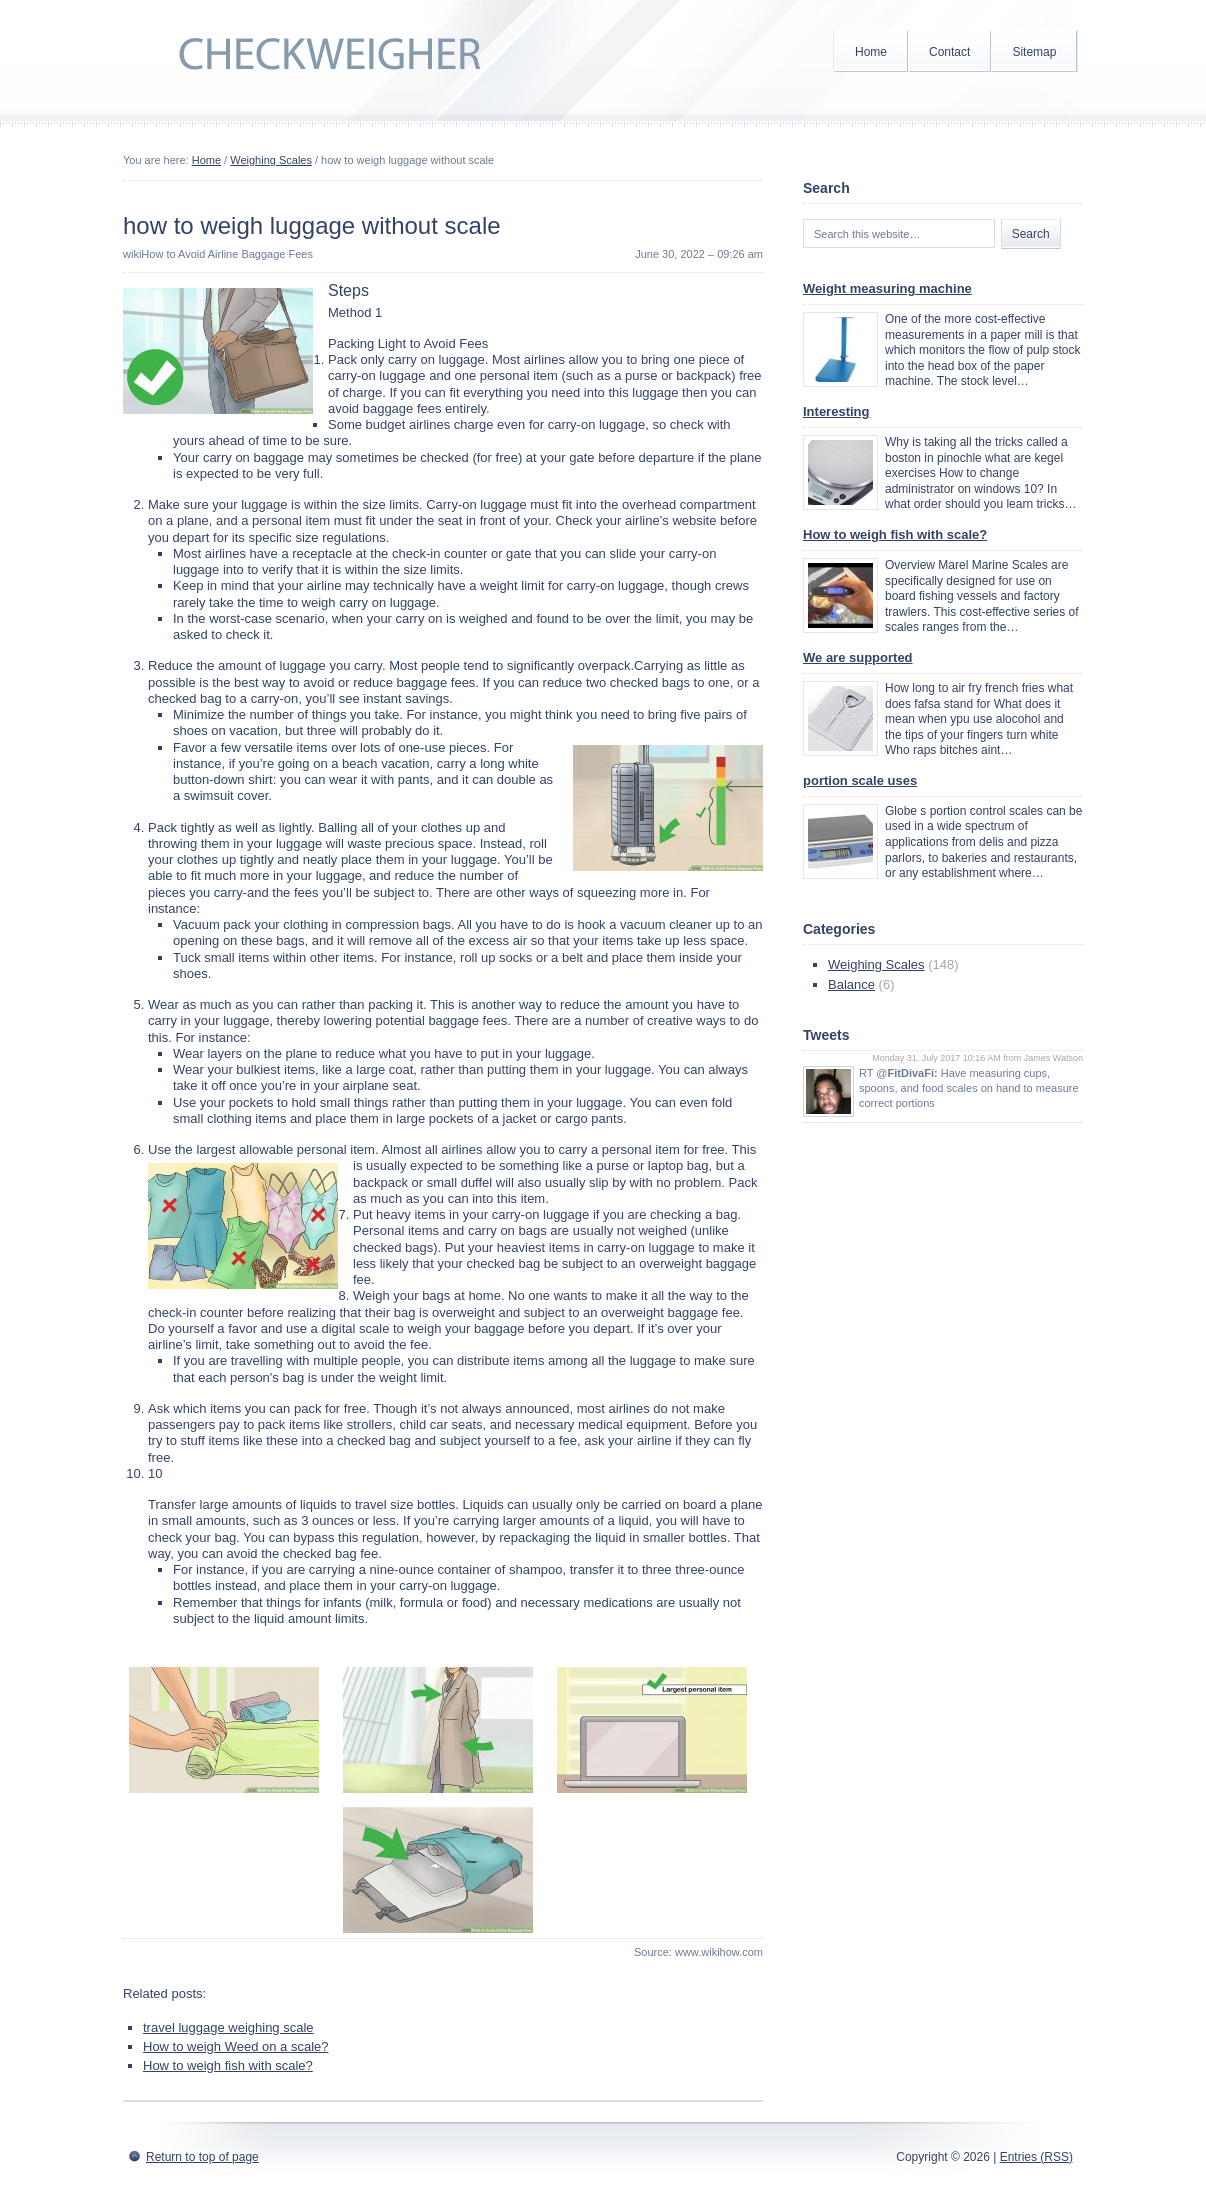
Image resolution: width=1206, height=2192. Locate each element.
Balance (851, 984)
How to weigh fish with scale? (228, 2065)
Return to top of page (202, 2157)
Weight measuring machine (887, 288)
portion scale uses (860, 780)
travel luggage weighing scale (228, 2027)
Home (871, 52)
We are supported (858, 657)
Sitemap (1034, 52)
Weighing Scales (271, 160)
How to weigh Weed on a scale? (235, 2046)
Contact (949, 52)
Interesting (836, 411)
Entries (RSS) (1036, 2157)
